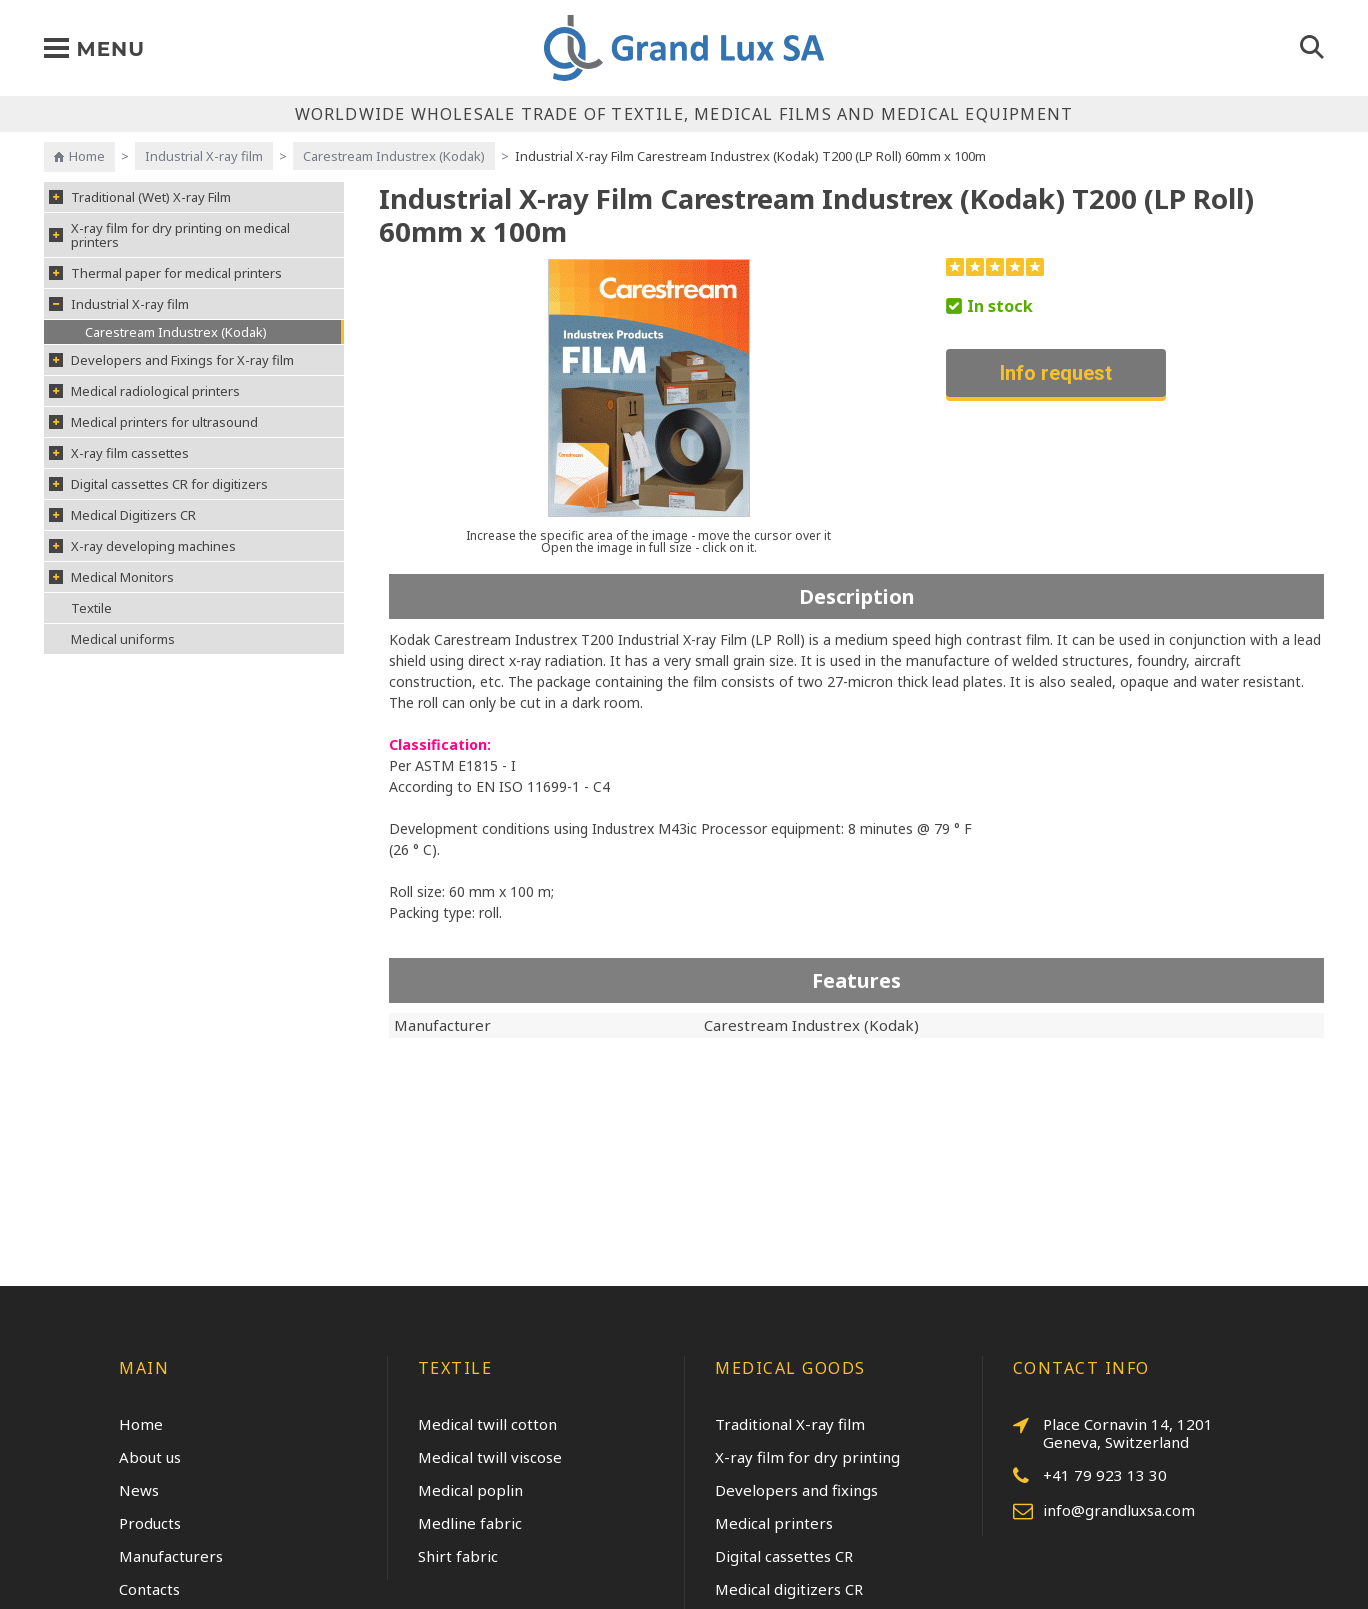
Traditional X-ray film (790, 1424)
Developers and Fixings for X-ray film (171, 360)
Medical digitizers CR (789, 1589)
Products (150, 1523)
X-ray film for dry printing (807, 1457)
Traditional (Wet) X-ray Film (140, 197)
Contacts (149, 1589)
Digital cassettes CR (784, 1556)
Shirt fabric (458, 1556)
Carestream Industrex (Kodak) (394, 156)
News (139, 1490)
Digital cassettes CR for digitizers (158, 484)
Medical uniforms (123, 639)
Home (87, 156)
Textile (91, 608)
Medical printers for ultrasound (153, 422)
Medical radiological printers (144, 391)
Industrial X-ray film (204, 156)
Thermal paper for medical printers (165, 273)
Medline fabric (470, 1523)
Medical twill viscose (490, 1457)
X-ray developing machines (142, 546)
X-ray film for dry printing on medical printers (169, 235)
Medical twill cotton (487, 1424)
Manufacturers (171, 1556)
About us (150, 1457)
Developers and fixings (796, 1490)
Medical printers (774, 1523)
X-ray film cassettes (119, 453)
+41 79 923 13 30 (1090, 1476)
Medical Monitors (111, 577)
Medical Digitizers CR (122, 515)
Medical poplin (470, 1490)
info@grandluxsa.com (1104, 1511)
